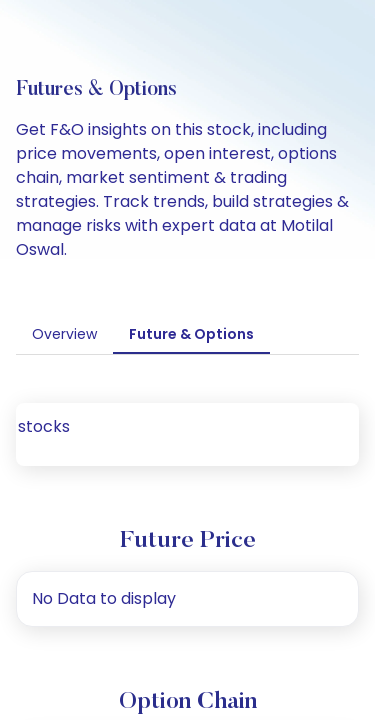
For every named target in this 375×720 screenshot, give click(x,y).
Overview (64, 334)
